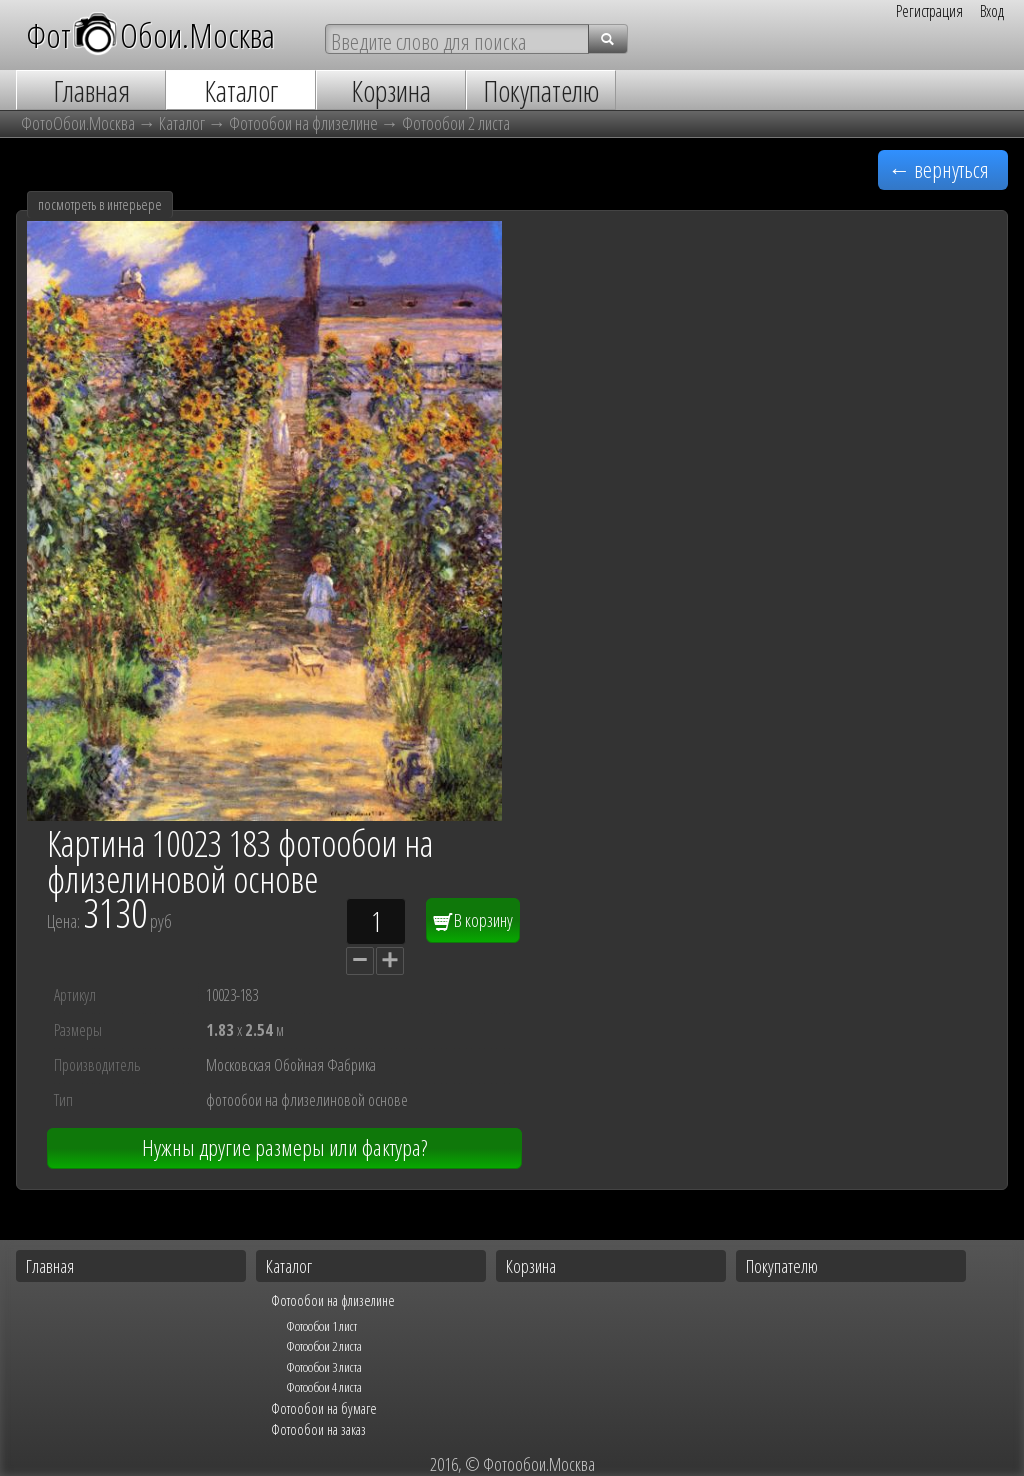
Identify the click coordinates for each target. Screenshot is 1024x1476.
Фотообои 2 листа (456, 123)
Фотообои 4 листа (324, 1387)
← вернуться (938, 169)
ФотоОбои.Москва (78, 123)
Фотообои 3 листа (324, 1367)
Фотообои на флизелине (303, 123)
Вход (992, 11)
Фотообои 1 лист (321, 1326)
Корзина (531, 1266)
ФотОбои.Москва (150, 34)
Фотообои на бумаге (324, 1408)
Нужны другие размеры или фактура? (284, 1147)
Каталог (182, 123)
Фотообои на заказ (318, 1429)
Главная (50, 1266)
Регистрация (929, 11)
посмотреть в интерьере (100, 204)
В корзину (473, 920)
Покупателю (782, 1266)
